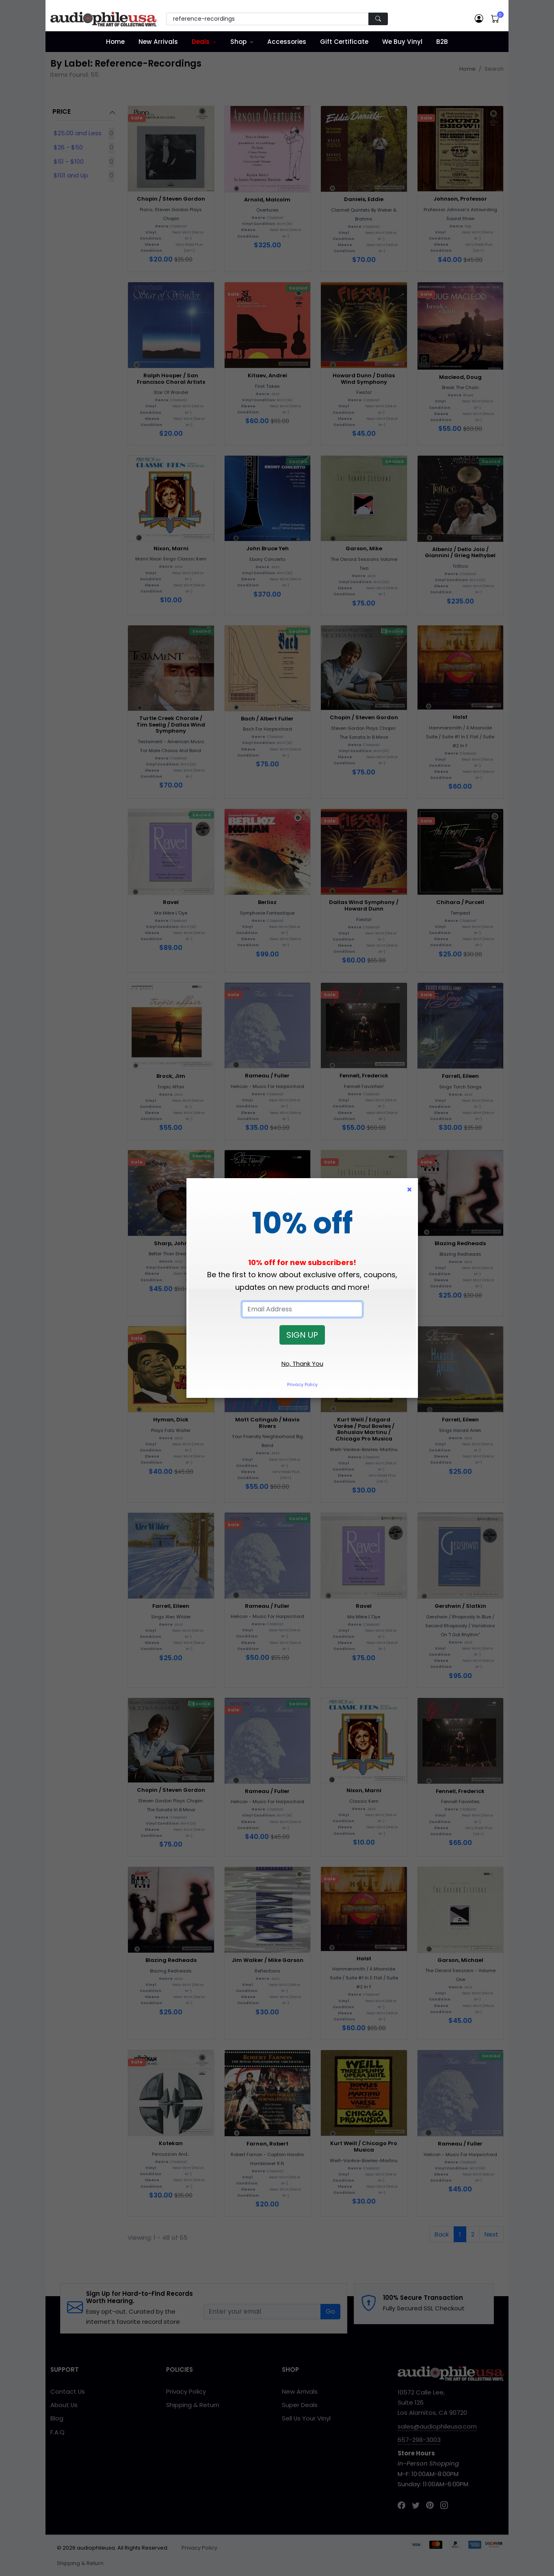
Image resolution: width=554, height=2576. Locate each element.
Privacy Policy (302, 1384)
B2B (442, 41)
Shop (238, 41)
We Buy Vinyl (402, 41)
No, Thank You (302, 1363)
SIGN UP (302, 1335)
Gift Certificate (344, 41)
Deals (201, 41)
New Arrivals (158, 41)
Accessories (286, 41)
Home (115, 41)
